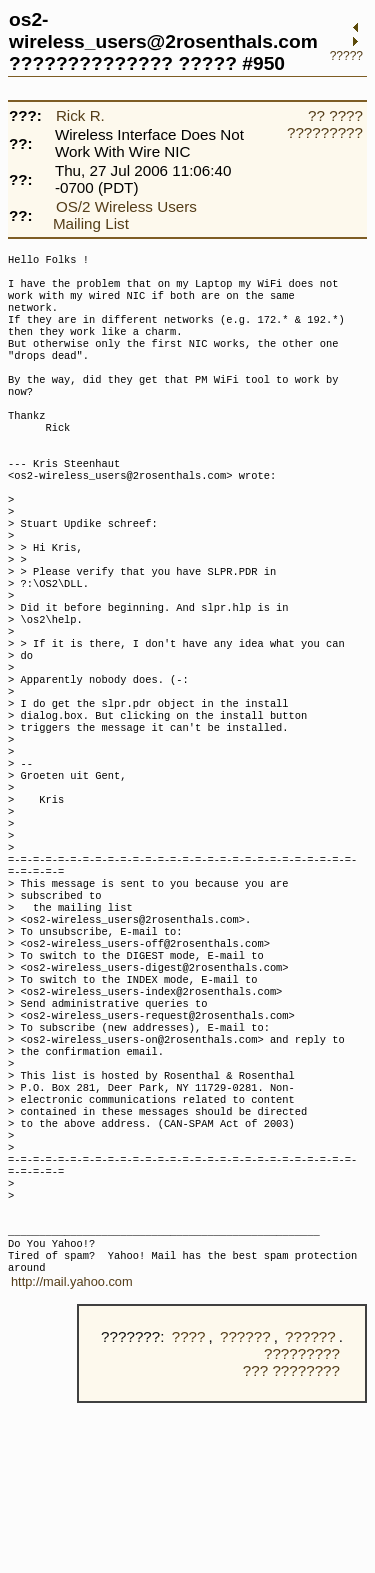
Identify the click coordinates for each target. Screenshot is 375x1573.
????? (346, 56)
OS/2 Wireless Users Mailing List (125, 215)
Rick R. (80, 115)
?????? (245, 1506)
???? (189, 1506)
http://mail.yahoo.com (72, 1451)
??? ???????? (291, 1540)
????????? (325, 132)
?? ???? (335, 115)
